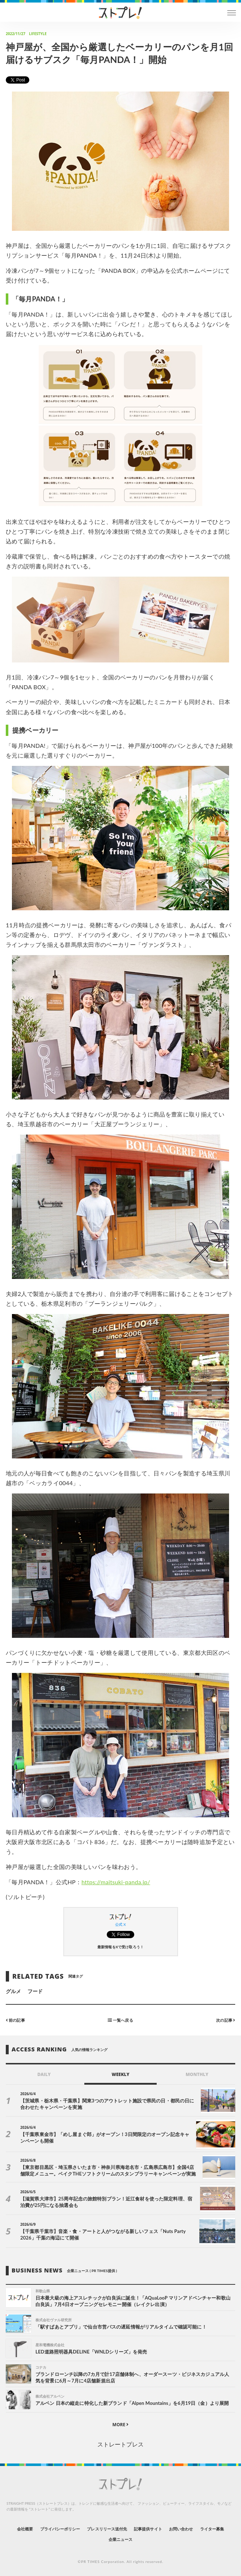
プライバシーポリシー (60, 2528)
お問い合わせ (181, 2528)
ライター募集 (212, 2528)
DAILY (44, 2074)
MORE (121, 2425)
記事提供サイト (148, 2528)
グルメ (13, 1991)
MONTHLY (197, 2074)
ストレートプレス (120, 2444)
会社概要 (25, 2528)
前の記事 (15, 2020)
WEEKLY (120, 2074)
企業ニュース (120, 2539)
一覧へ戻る (120, 2020)
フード (35, 1991)
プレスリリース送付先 (107, 2528)
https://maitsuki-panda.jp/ (115, 1881)
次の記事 (225, 2020)
